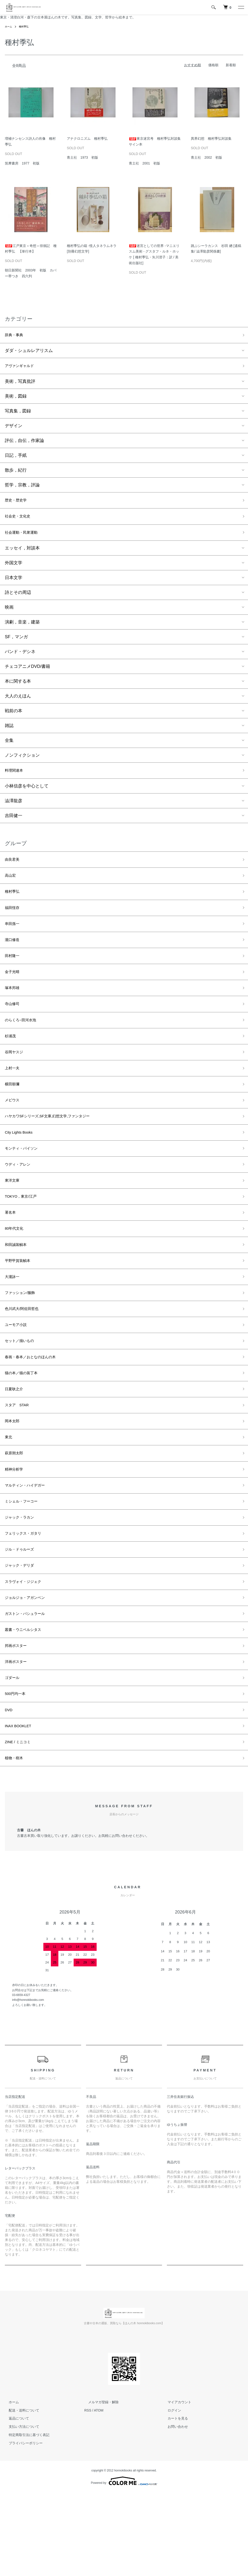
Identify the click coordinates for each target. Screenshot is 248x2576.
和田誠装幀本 (18, 1285)
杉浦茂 (11, 1059)
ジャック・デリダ (22, 1632)
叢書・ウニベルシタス (26, 1701)
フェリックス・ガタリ (26, 1597)
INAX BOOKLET (21, 1806)
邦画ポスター (18, 1719)
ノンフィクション (22, 761)
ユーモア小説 (18, 1371)
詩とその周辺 (18, 599)
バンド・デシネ (20, 658)
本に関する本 (18, 687)
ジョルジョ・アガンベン (29, 1667)
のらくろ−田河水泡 (23, 1041)
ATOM (98, 2493)
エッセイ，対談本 (22, 554)
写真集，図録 (18, 413)
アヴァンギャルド (22, 368)
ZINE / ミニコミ (20, 1823)
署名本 (11, 1250)
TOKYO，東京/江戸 (24, 1232)
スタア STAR (19, 1458)
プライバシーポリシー (22, 2526)
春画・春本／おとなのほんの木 (35, 1406)
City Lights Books (22, 1163)
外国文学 (13, 569)
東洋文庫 (13, 1215)
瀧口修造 (13, 955)
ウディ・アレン (20, 1198)
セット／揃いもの (22, 1389)
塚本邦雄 (13, 1007)
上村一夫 (13, 1094)
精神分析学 (16, 1528)
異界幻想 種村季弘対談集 (211, 138)
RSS (87, 2493)
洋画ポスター (18, 1736)
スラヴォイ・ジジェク (26, 1649)
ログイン (170, 2493)
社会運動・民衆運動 (24, 538)
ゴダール (13, 1753)
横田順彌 (13, 1111)
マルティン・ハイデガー (29, 1545)
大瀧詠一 (13, 1319)
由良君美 (13, 868)
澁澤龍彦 (13, 808)
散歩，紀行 (16, 472)
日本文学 (13, 584)
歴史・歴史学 (18, 503)
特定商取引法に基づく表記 (25, 2518)
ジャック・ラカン (22, 1580)
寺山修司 (13, 1024)
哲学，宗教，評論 (22, 487)
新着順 (231, 65)
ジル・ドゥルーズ (22, 1614)
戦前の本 (13, 717)
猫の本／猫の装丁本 (24, 1424)
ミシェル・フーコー (24, 1563)
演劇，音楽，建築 (22, 628)
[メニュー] (240, 7)
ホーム (9, 26)
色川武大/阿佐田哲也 (25, 1354)
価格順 (213, 65)
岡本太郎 (13, 1476)
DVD (9, 1788)
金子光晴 (13, 989)
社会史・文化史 (20, 521)
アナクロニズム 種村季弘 (87, 138)
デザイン (13, 428)
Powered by (124, 2564)
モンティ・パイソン (24, 1180)
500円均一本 (17, 1771)
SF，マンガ (16, 643)
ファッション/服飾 (23, 1337)
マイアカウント (175, 2485)
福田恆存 (13, 920)
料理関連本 (16, 777)
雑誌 (9, 732)
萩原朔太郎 (16, 1510)
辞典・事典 (16, 335)
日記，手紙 (16, 458)
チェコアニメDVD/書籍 (27, 673)
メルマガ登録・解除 (99, 2485)
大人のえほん (18, 702)
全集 (9, 746)
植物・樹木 (16, 1840)
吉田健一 (13, 823)
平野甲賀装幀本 (20, 1302)
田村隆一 (13, 972)
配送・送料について (20, 2493)
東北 (9, 1493)
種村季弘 (26, 26)
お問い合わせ (174, 2510)
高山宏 (11, 885)
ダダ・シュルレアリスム (29, 352)
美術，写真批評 (20, 384)
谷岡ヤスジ (16, 1076)
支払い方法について (20, 2510)
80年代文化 (16, 1267)
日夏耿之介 (16, 1441)
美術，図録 (16, 398)
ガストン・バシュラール (29, 1684)
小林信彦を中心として (26, 794)
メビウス (13, 1128)
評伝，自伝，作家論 (24, 443)
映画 (9, 613)
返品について (15, 2502)
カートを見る (174, 2502)
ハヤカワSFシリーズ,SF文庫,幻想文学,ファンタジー (56, 1146)
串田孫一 (13, 937)
